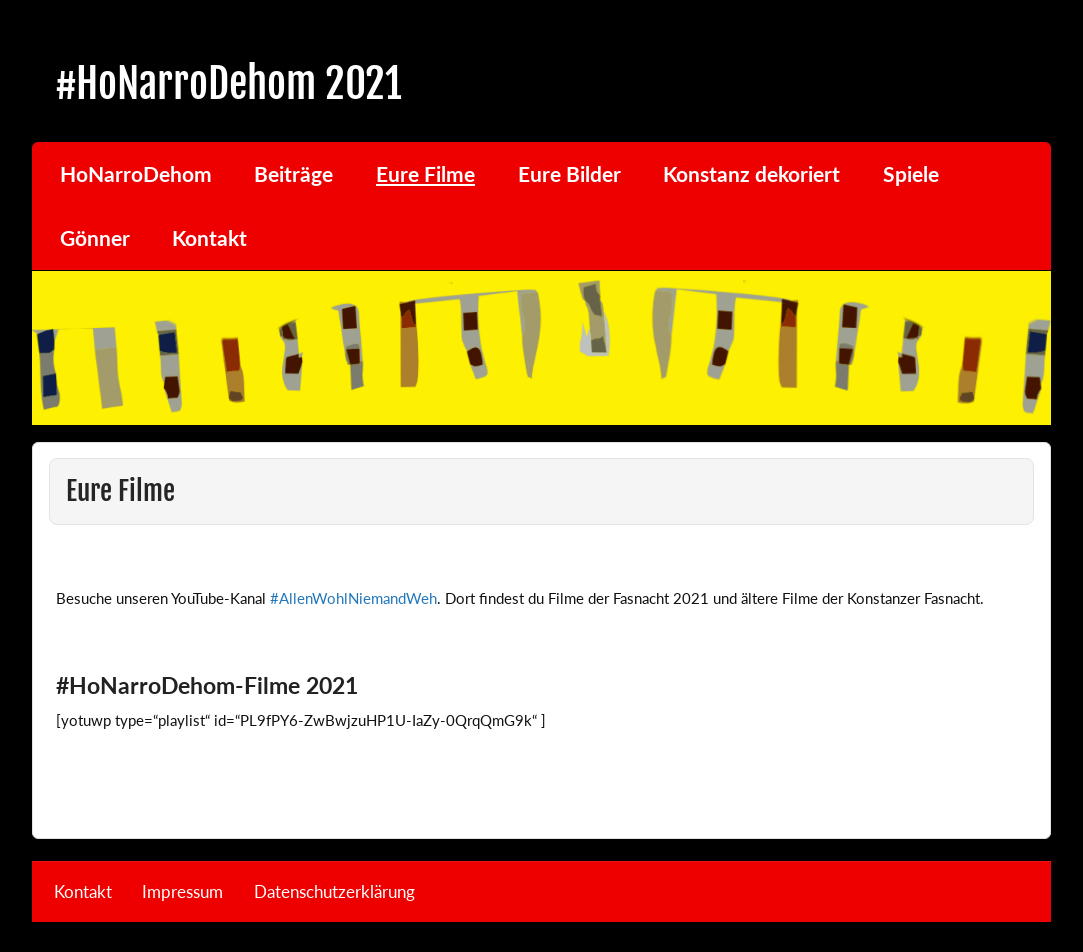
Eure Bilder (569, 174)
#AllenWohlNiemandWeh (353, 598)
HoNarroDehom (136, 174)
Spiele (911, 174)
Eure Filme (425, 174)
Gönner (95, 238)
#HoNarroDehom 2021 (228, 83)
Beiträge (293, 174)
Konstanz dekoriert (751, 174)
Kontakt (209, 238)
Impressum (182, 892)
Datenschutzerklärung (334, 892)
